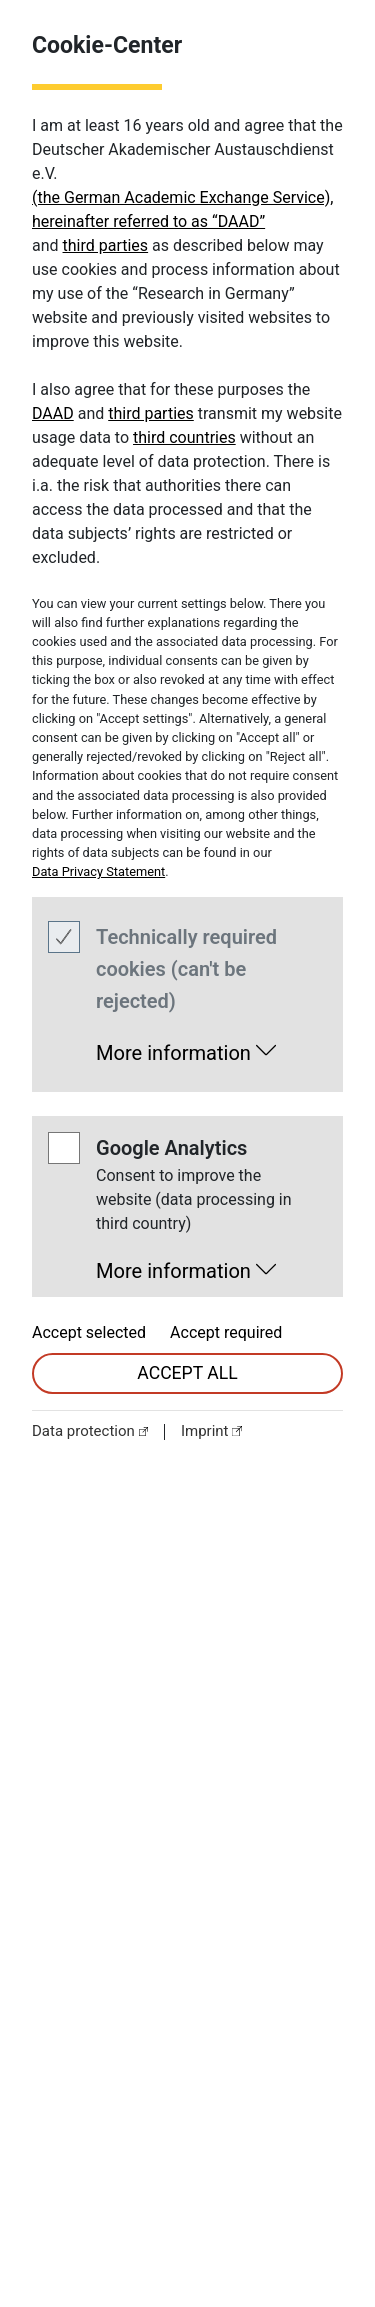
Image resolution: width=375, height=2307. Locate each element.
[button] (186, 1046)
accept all (187, 1373)
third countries (184, 437)
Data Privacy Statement (98, 871)
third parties (106, 245)
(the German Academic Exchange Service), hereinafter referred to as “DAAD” (182, 209)
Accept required (226, 1332)
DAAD (53, 413)
